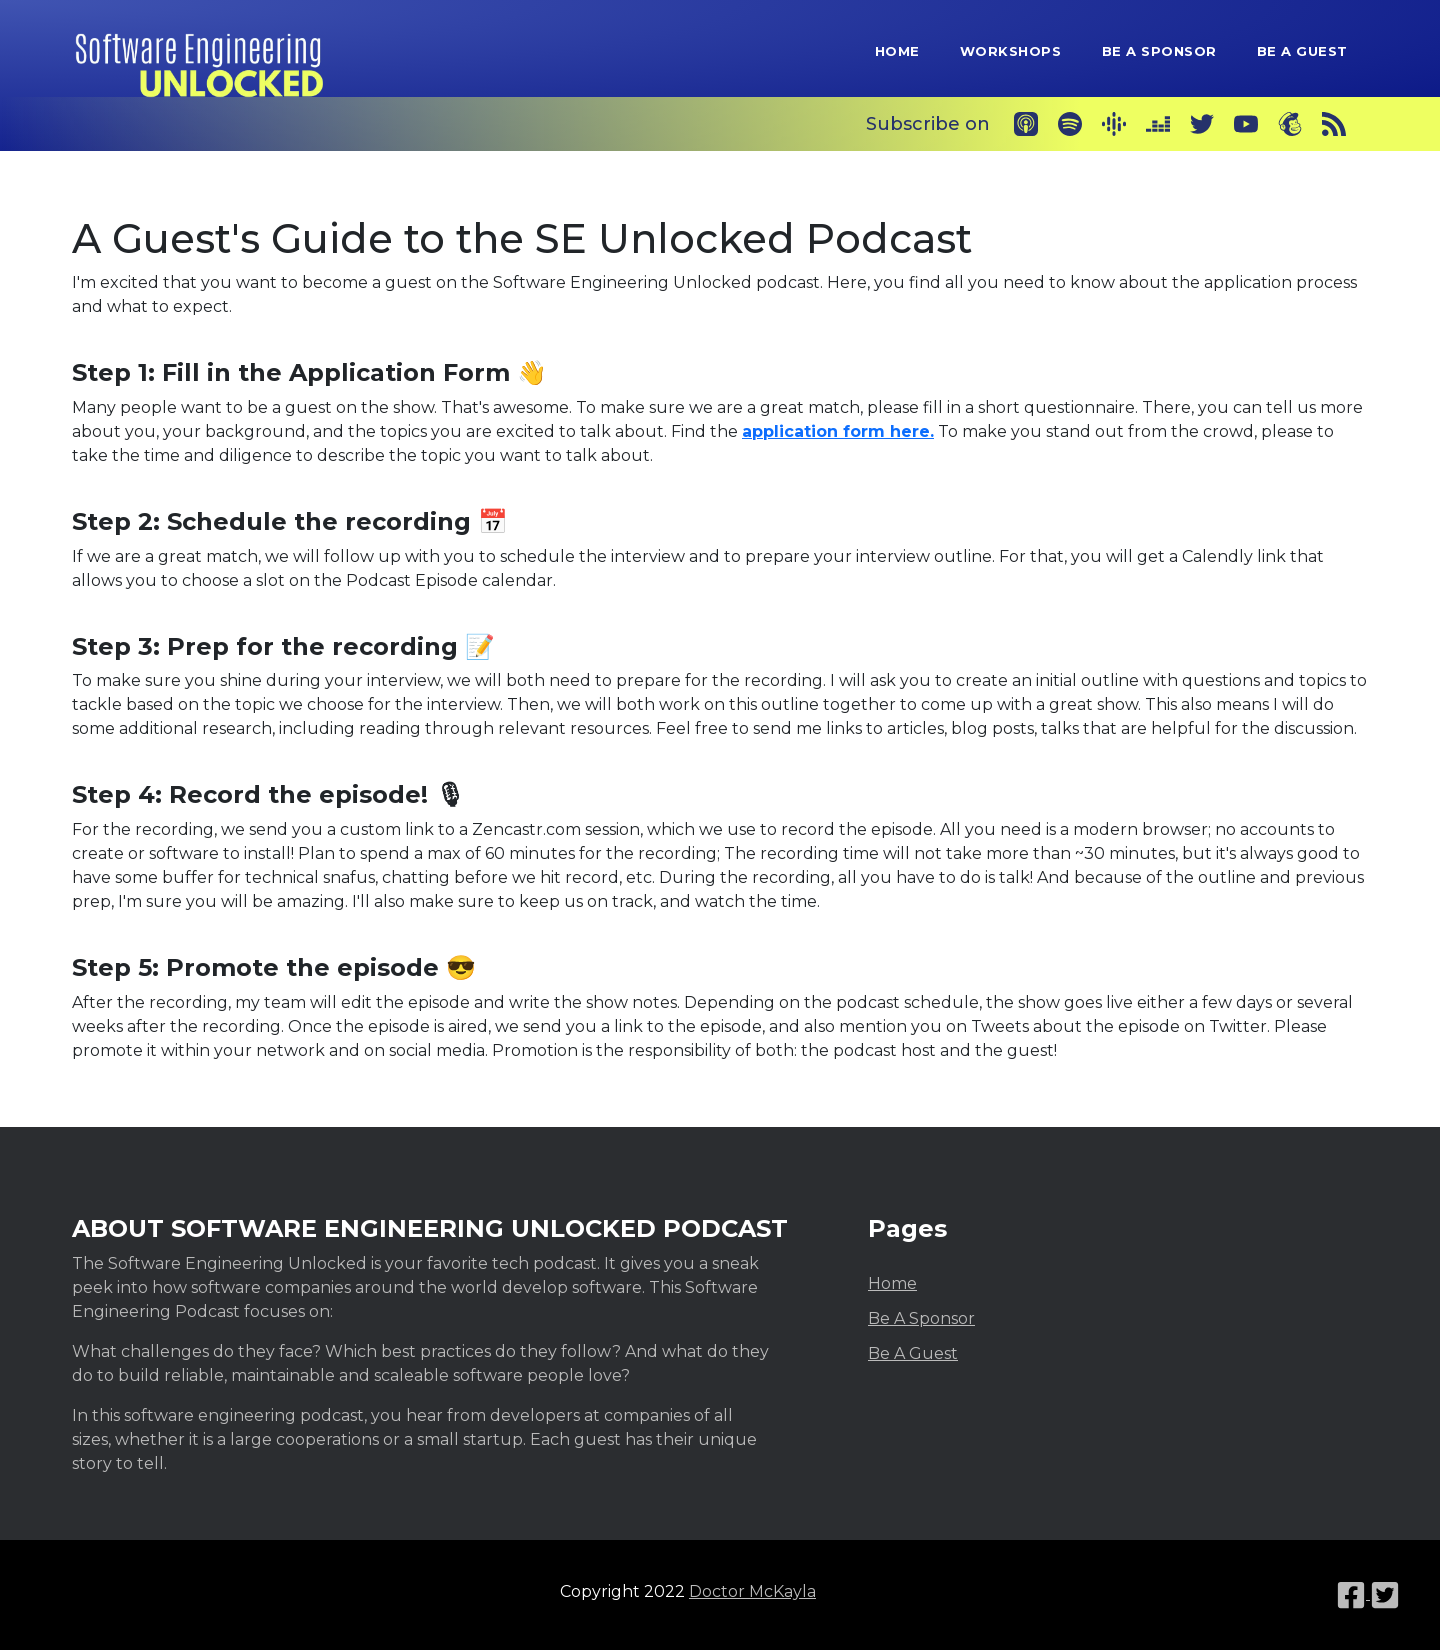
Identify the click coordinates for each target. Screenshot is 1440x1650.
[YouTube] (1246, 123)
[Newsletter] (1290, 123)
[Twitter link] (1385, 1593)
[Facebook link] (1353, 1593)
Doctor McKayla (752, 1591)
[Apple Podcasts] (1026, 123)
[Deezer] (1158, 123)
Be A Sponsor (1159, 51)
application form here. (838, 431)
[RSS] (1334, 123)
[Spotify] (1070, 123)
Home (897, 51)
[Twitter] (1202, 123)
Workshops (1011, 51)
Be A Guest (1302, 51)
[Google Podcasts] (1114, 123)
